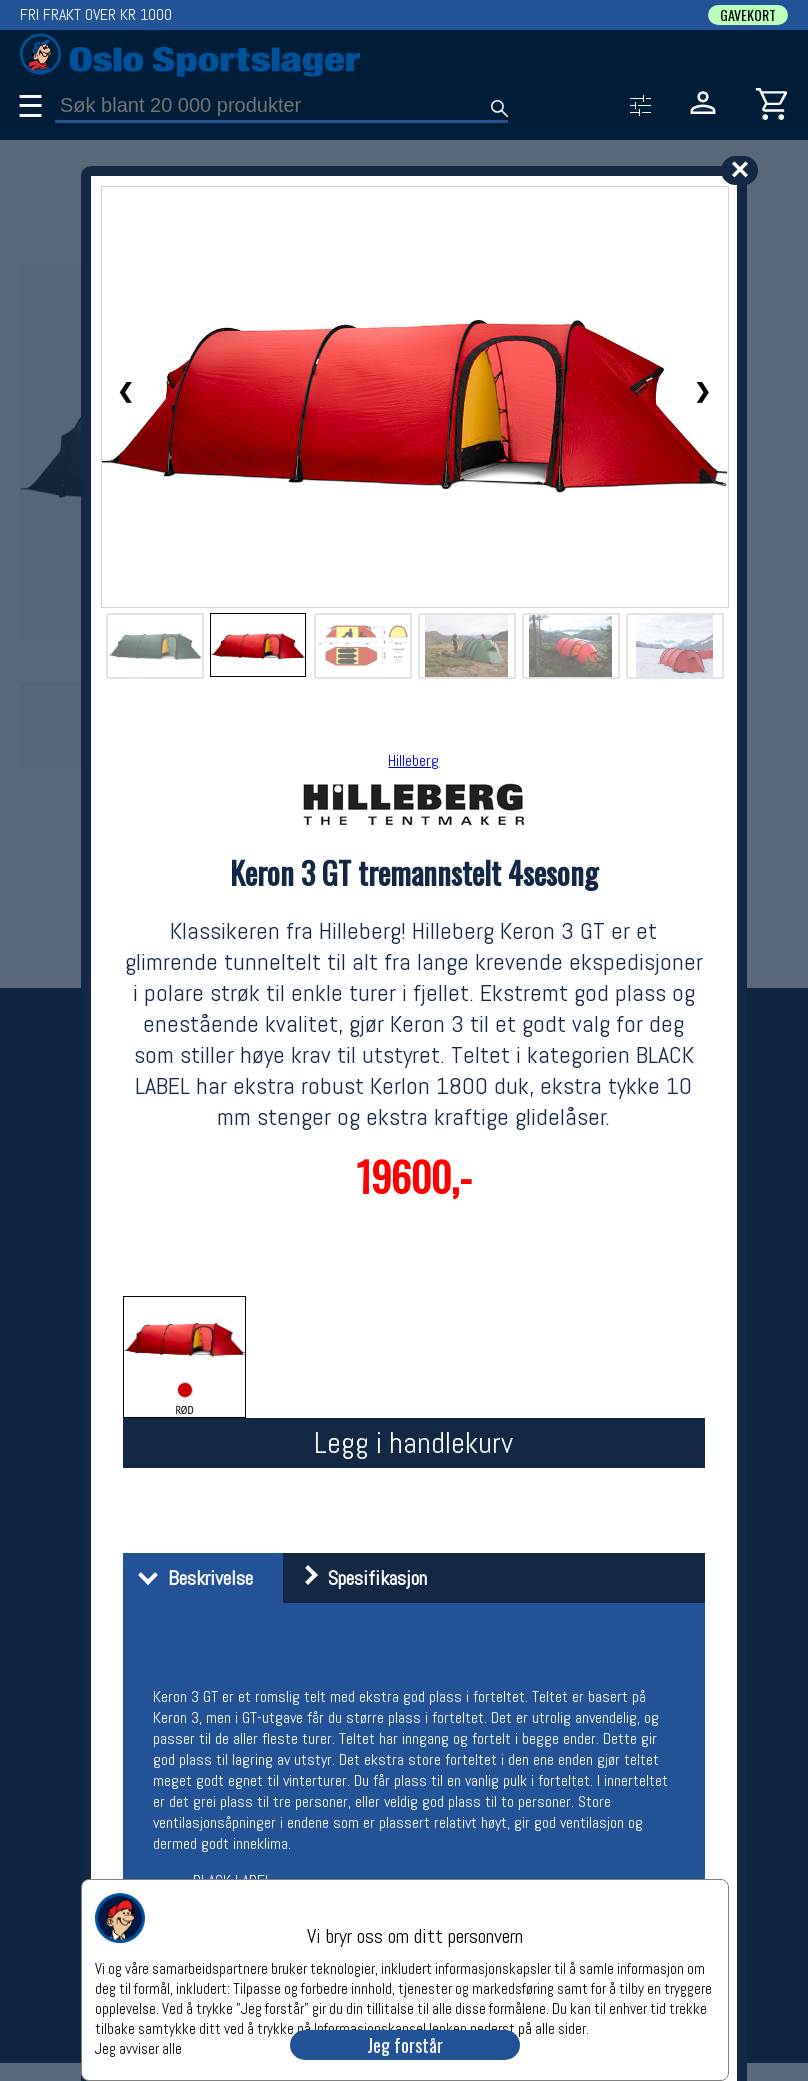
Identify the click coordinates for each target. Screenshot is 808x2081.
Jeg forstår (405, 2045)
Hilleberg (413, 760)
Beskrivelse (190, 1578)
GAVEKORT (748, 15)
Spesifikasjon (357, 1578)
